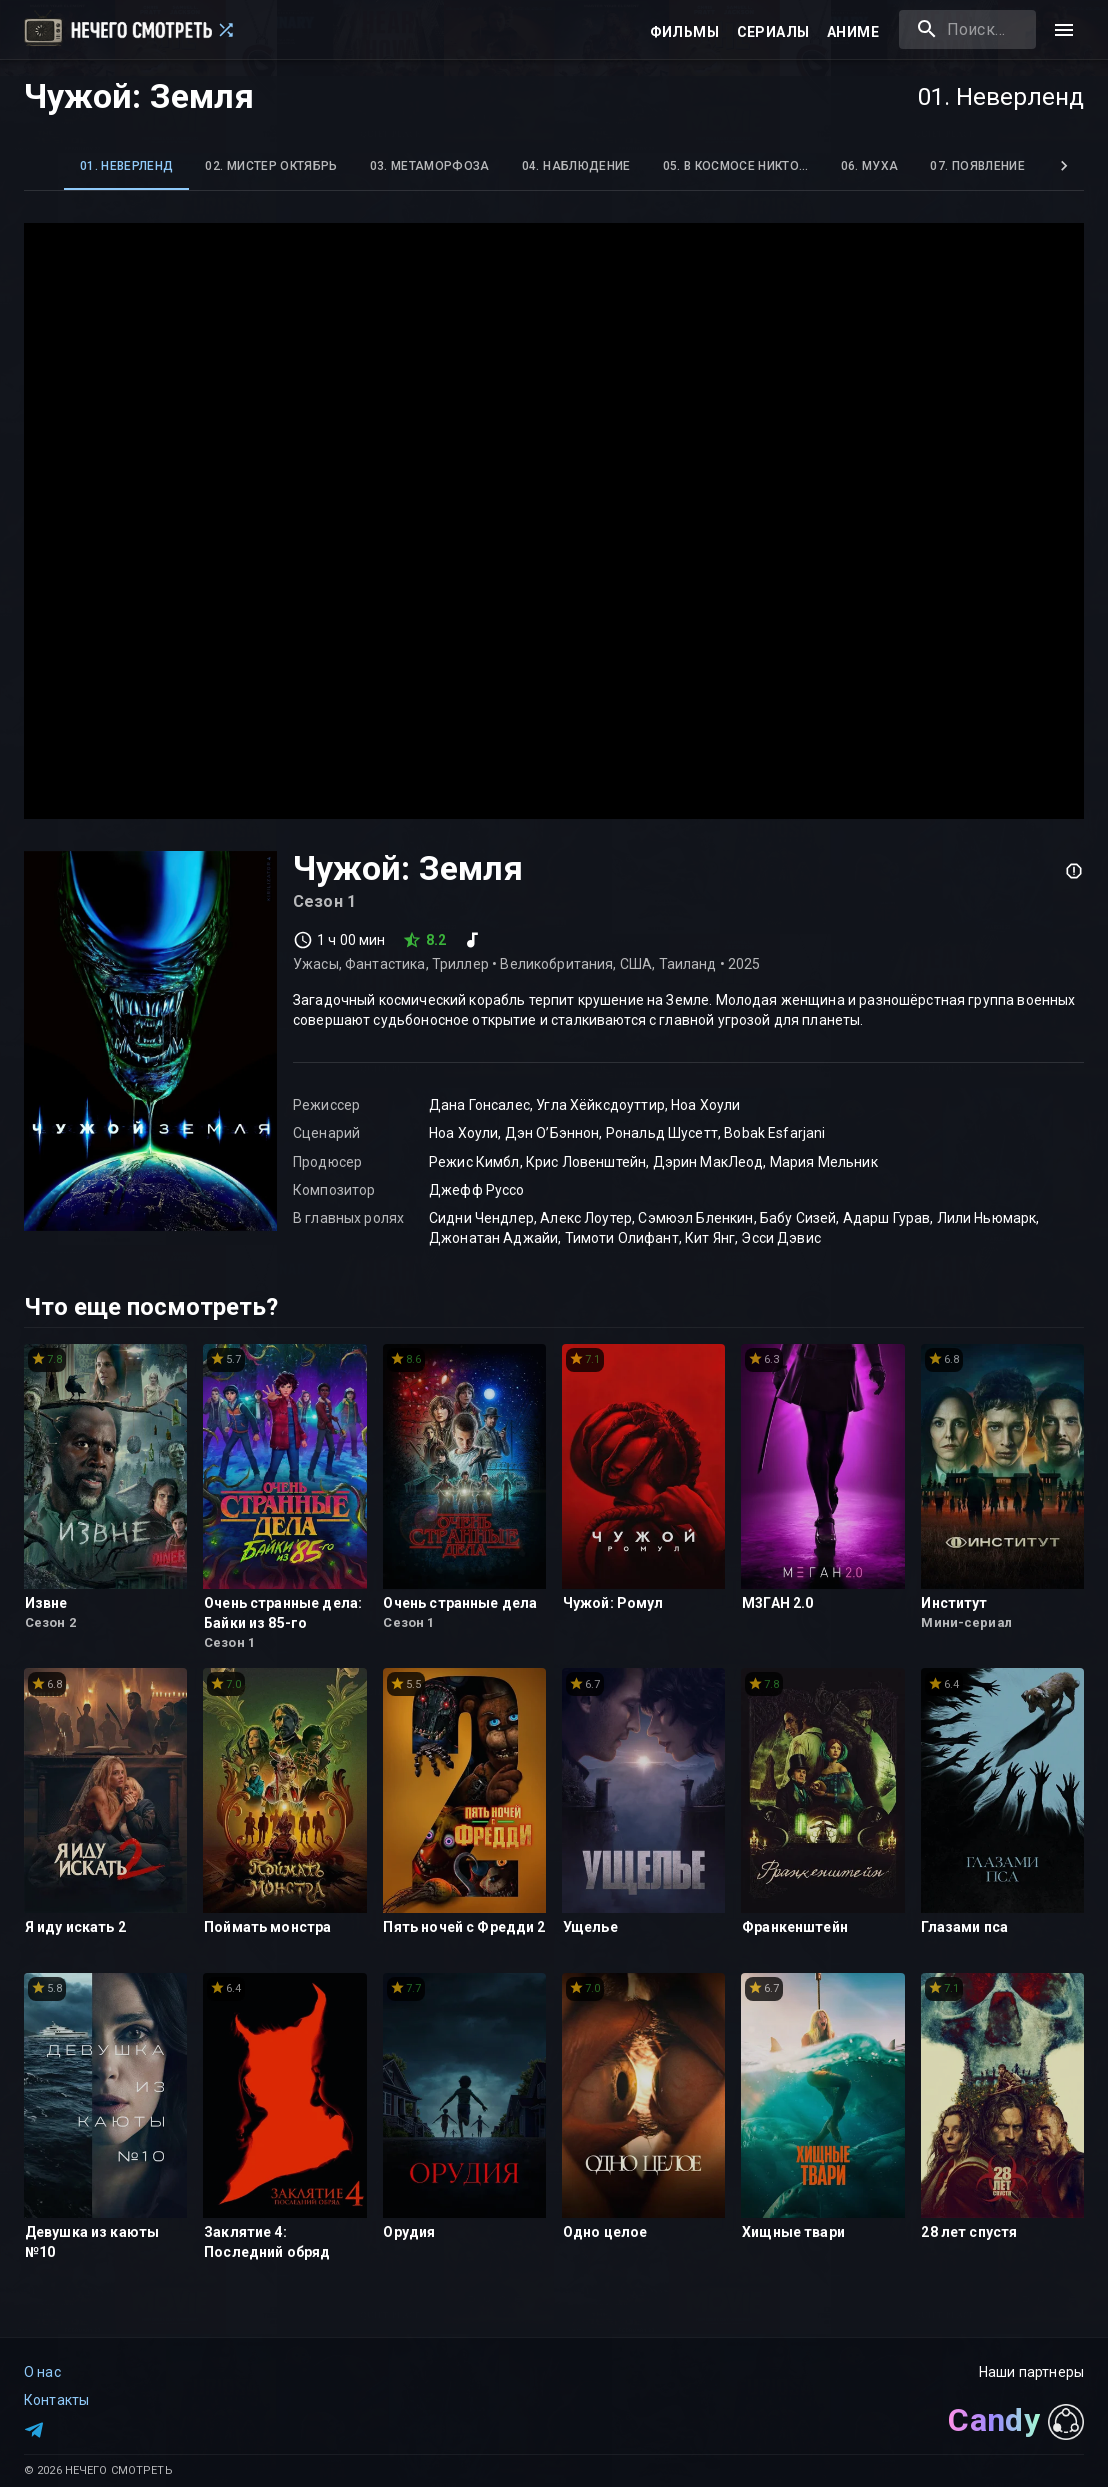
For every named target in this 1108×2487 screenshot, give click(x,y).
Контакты (56, 2400)
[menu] (1064, 30)
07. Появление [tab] (977, 166)
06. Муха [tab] (870, 166)
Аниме (853, 32)
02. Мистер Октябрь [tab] (271, 166)
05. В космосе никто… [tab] (736, 166)
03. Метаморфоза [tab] (430, 166)
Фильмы (684, 32)
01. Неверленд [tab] (126, 166)
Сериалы (773, 32)
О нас (42, 2372)
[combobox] (967, 29)
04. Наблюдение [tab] (576, 166)
